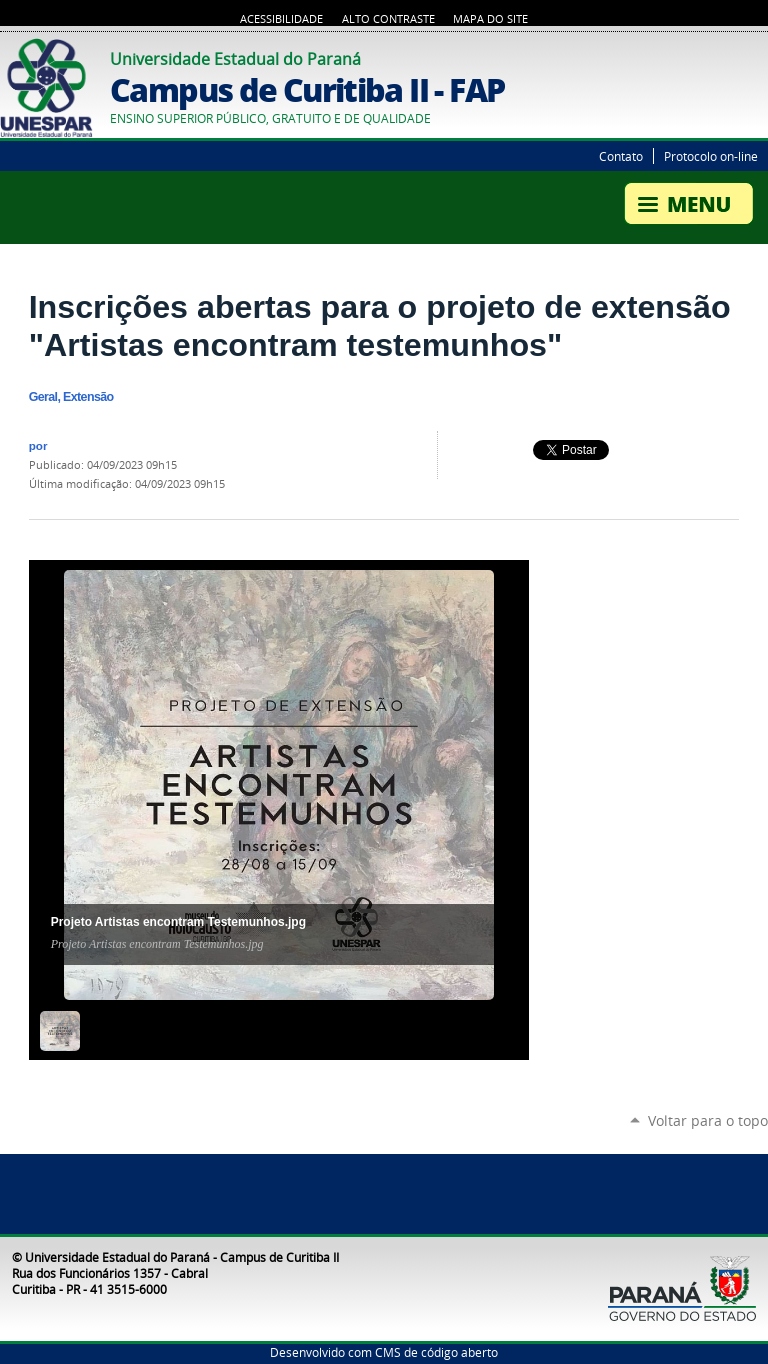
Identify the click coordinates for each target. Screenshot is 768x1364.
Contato (621, 156)
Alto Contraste (388, 19)
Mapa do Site (490, 19)
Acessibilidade (281, 19)
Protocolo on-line (711, 156)
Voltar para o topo (708, 1120)
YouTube (758, 56)
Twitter (733, 56)
